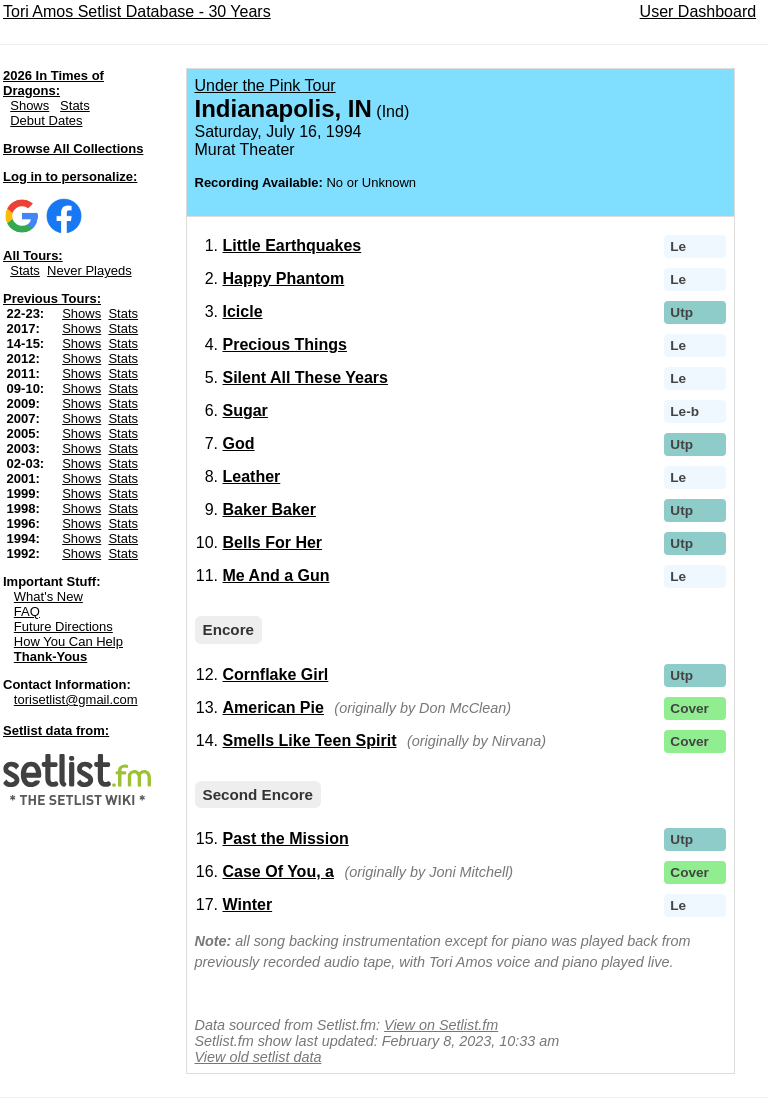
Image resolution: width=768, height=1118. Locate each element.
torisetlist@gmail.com (76, 699)
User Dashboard (698, 11)
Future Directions (63, 626)
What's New (48, 596)
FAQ (27, 611)
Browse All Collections (73, 148)
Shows (29, 105)
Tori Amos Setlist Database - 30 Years (137, 11)
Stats (75, 105)
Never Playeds (89, 270)
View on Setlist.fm (441, 1025)
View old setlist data (258, 1057)
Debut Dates (46, 120)
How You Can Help (68, 641)
